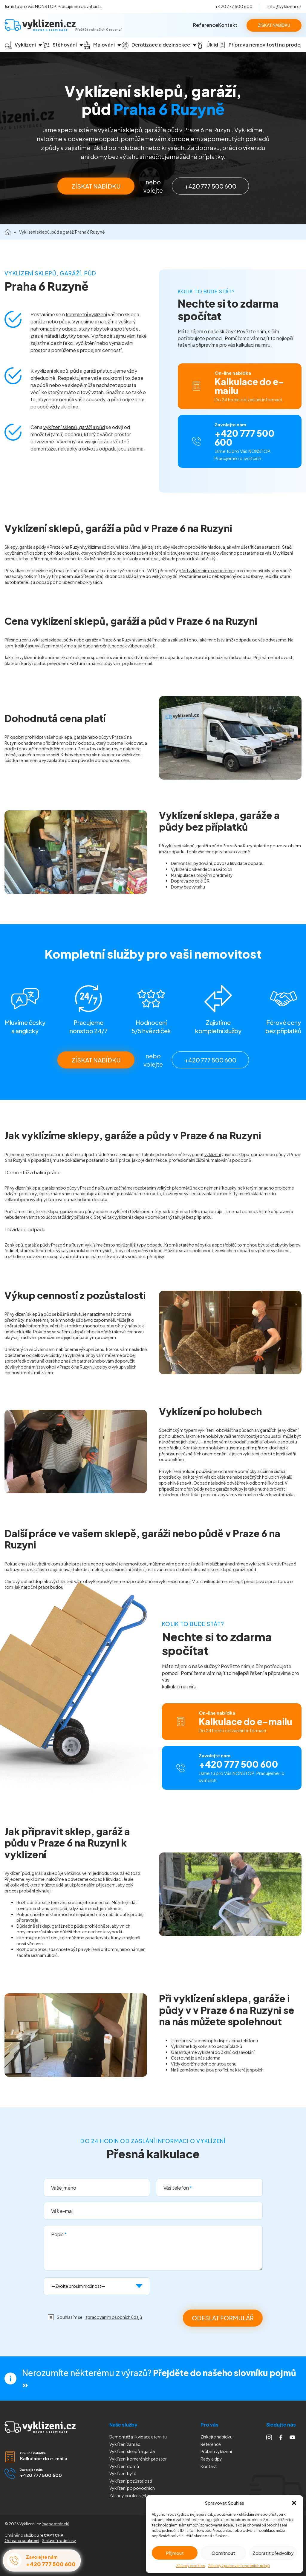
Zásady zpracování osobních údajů (239, 2565)
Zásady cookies (190, 2565)
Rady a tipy (211, 2458)
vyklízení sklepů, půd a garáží (65, 371)
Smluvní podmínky (59, 2540)
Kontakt (227, 25)
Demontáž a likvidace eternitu (138, 2436)
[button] (294, 2503)
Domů (7, 232)
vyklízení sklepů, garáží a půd (74, 427)
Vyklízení (132, 2488)
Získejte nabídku (216, 2436)
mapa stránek (55, 2523)
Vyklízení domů (124, 2466)
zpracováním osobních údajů (113, 2317)
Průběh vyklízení (216, 2451)
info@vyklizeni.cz (284, 6)
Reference (205, 25)
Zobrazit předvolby (273, 2553)
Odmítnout (223, 2553)
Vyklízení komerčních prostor (138, 2458)
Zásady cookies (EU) (129, 2495)
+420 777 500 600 (234, 6)
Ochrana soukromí (21, 2540)
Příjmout (175, 2553)
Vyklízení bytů (122, 2473)
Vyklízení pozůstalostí (130, 2481)
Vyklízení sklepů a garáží (132, 2451)
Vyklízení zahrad (124, 2444)
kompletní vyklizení (86, 314)
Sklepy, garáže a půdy (25, 547)
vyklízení (173, 845)
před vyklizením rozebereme (206, 570)
